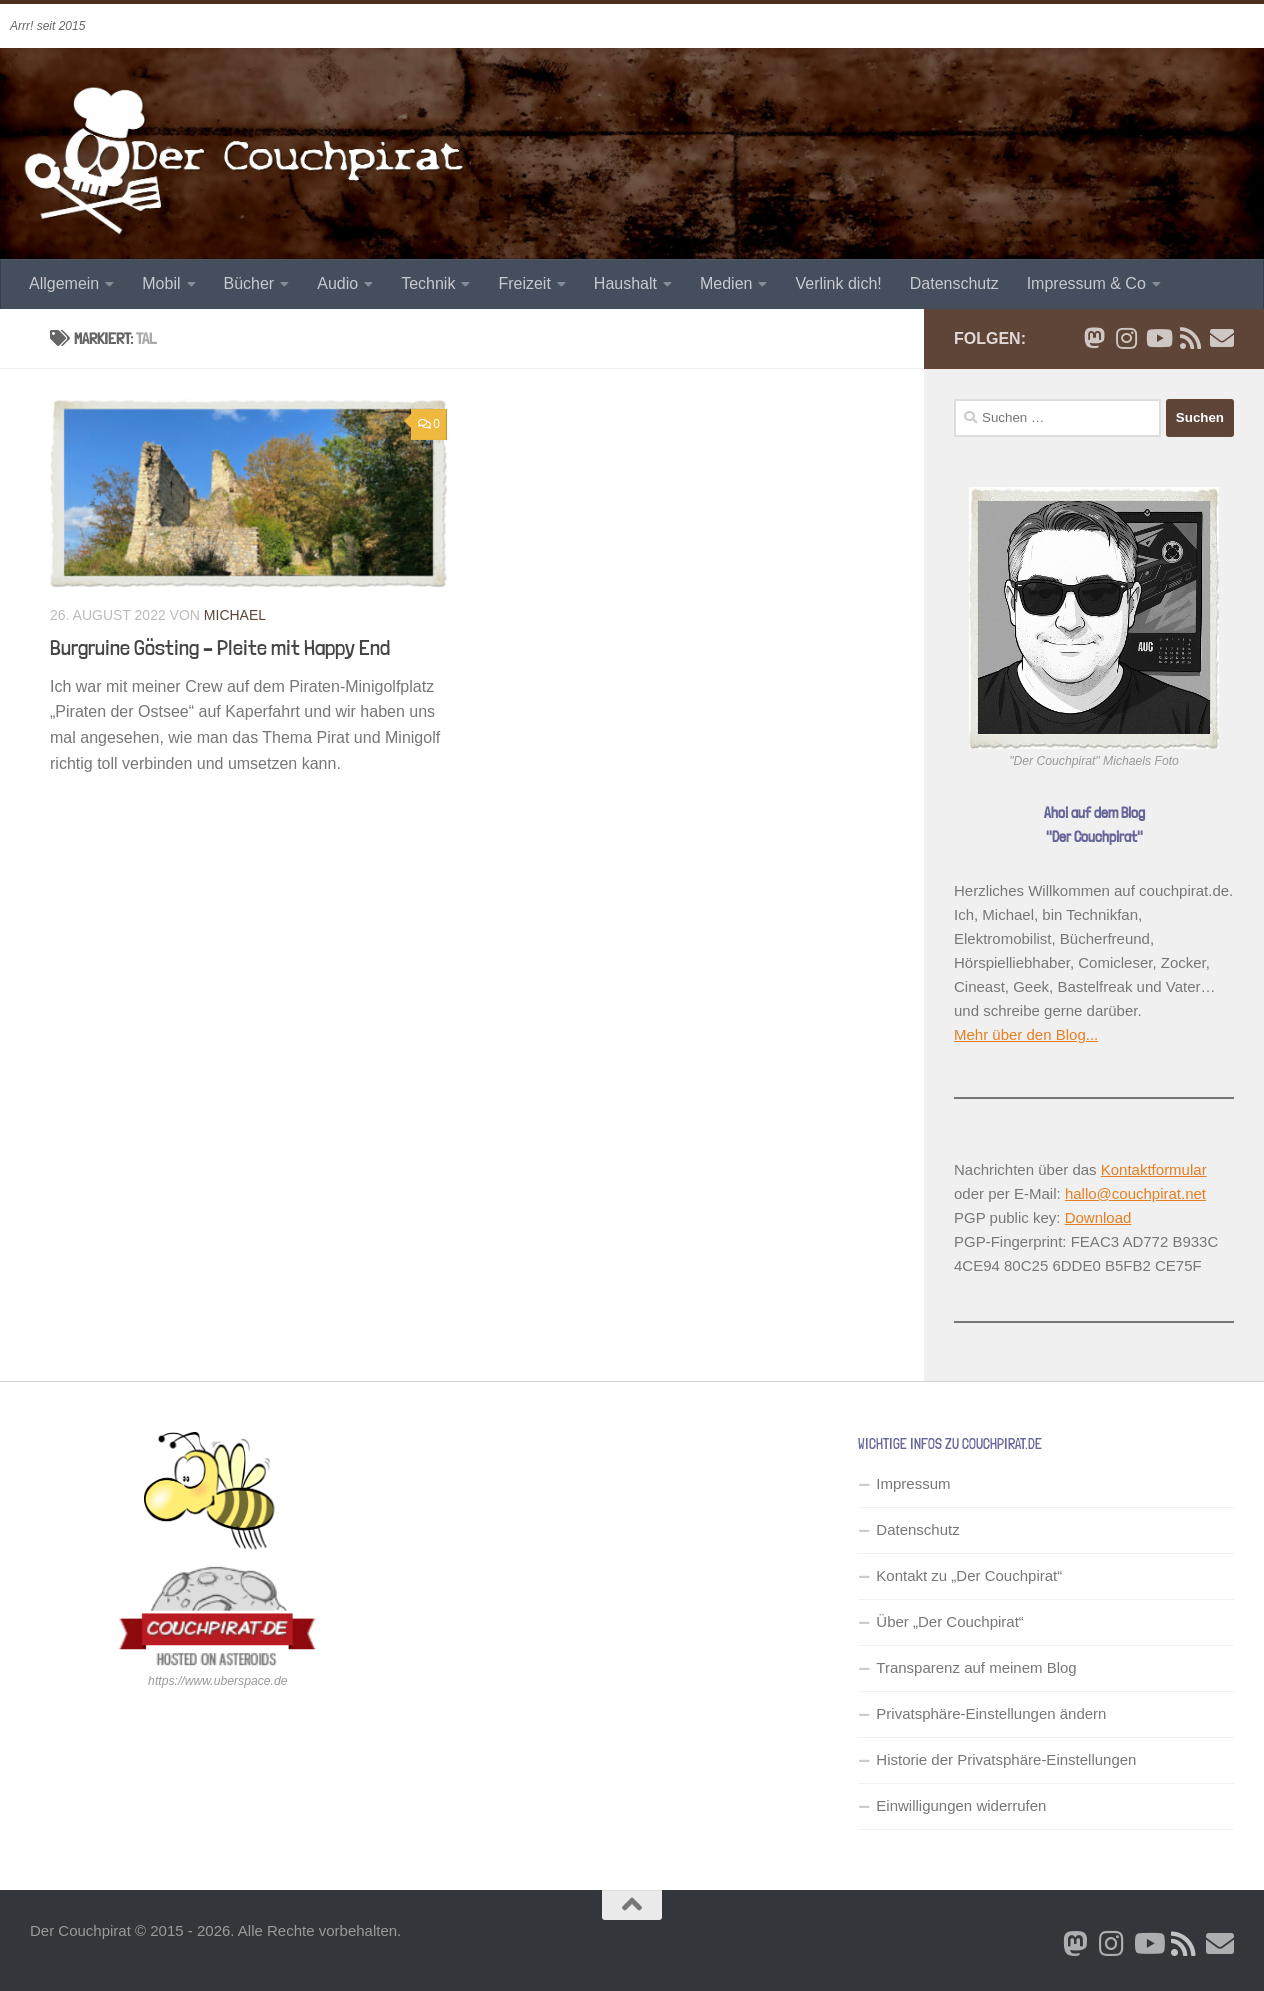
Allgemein (64, 283)
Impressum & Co (1086, 283)
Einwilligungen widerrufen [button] (961, 1805)
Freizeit (524, 283)
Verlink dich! (838, 283)
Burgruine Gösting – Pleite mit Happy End (220, 647)
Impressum (913, 1483)
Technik (428, 283)
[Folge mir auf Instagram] (1126, 338)
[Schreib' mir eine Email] (1222, 338)
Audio (337, 283)
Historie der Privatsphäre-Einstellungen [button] (1006, 1759)
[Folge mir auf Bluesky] (1094, 338)
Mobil (161, 283)
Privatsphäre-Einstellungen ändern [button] (991, 1713)
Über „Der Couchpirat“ (950, 1621)
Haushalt (625, 283)
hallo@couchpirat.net (1135, 1193)
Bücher (249, 283)
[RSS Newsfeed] (1190, 338)
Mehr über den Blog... (1026, 1034)
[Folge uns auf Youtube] (1158, 338)
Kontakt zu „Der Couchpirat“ (969, 1575)
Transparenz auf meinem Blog (976, 1667)
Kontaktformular (1154, 1169)
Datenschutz (954, 283)
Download (1098, 1217)
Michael (235, 615)
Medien (726, 283)
